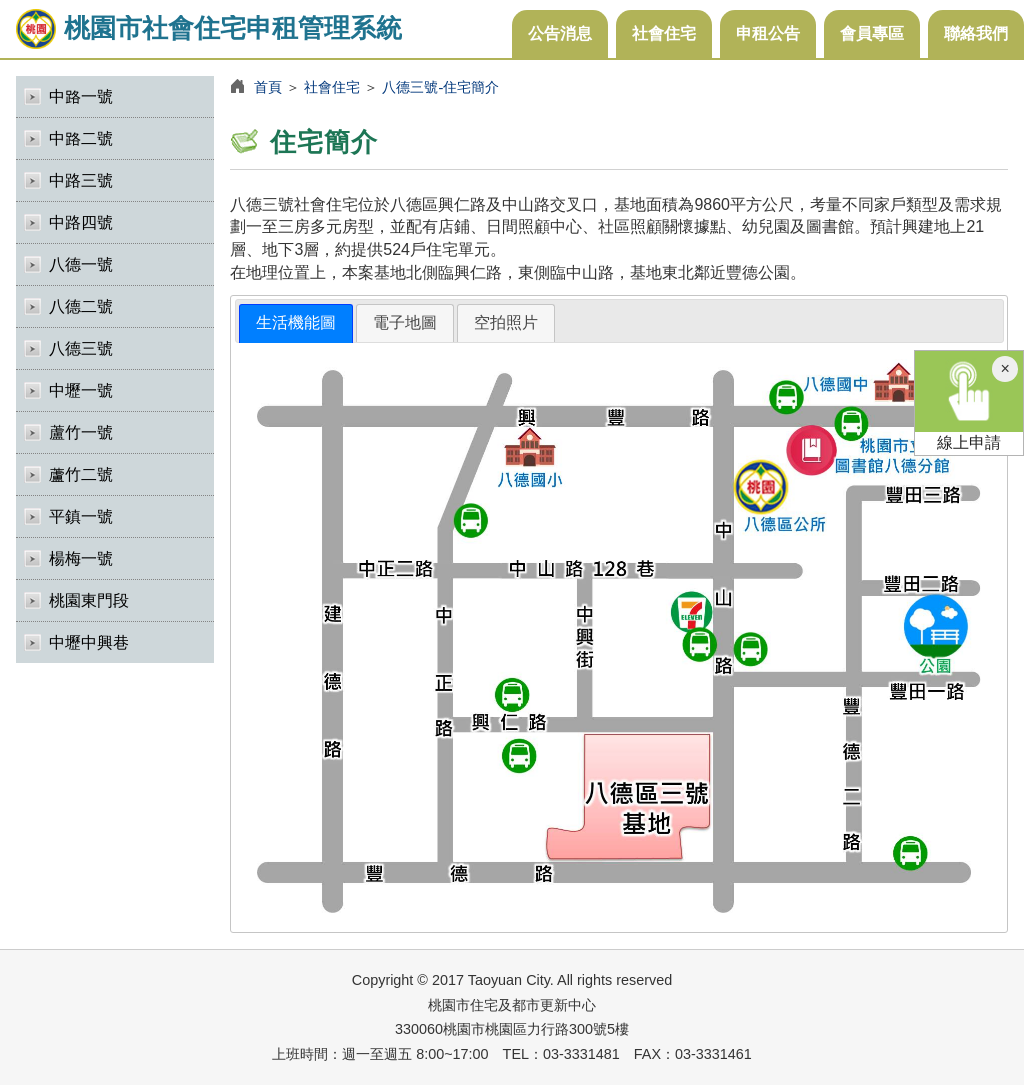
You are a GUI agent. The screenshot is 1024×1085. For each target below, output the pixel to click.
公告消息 (560, 33)
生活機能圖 (296, 322)
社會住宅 (664, 33)
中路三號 (81, 180)
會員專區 (872, 33)
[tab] (296, 323)
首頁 (268, 87)
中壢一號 (81, 390)
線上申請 (969, 401)
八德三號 (81, 348)
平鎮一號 (81, 516)
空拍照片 (506, 322)
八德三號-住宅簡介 (440, 87)
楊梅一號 (81, 558)
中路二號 (81, 138)
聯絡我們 (976, 33)
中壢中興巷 (89, 642)
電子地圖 (405, 322)
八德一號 (81, 264)
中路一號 (81, 96)
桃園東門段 (89, 600)
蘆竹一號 (81, 432)
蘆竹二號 (81, 474)
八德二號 (81, 306)
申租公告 (768, 33)
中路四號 (81, 222)
